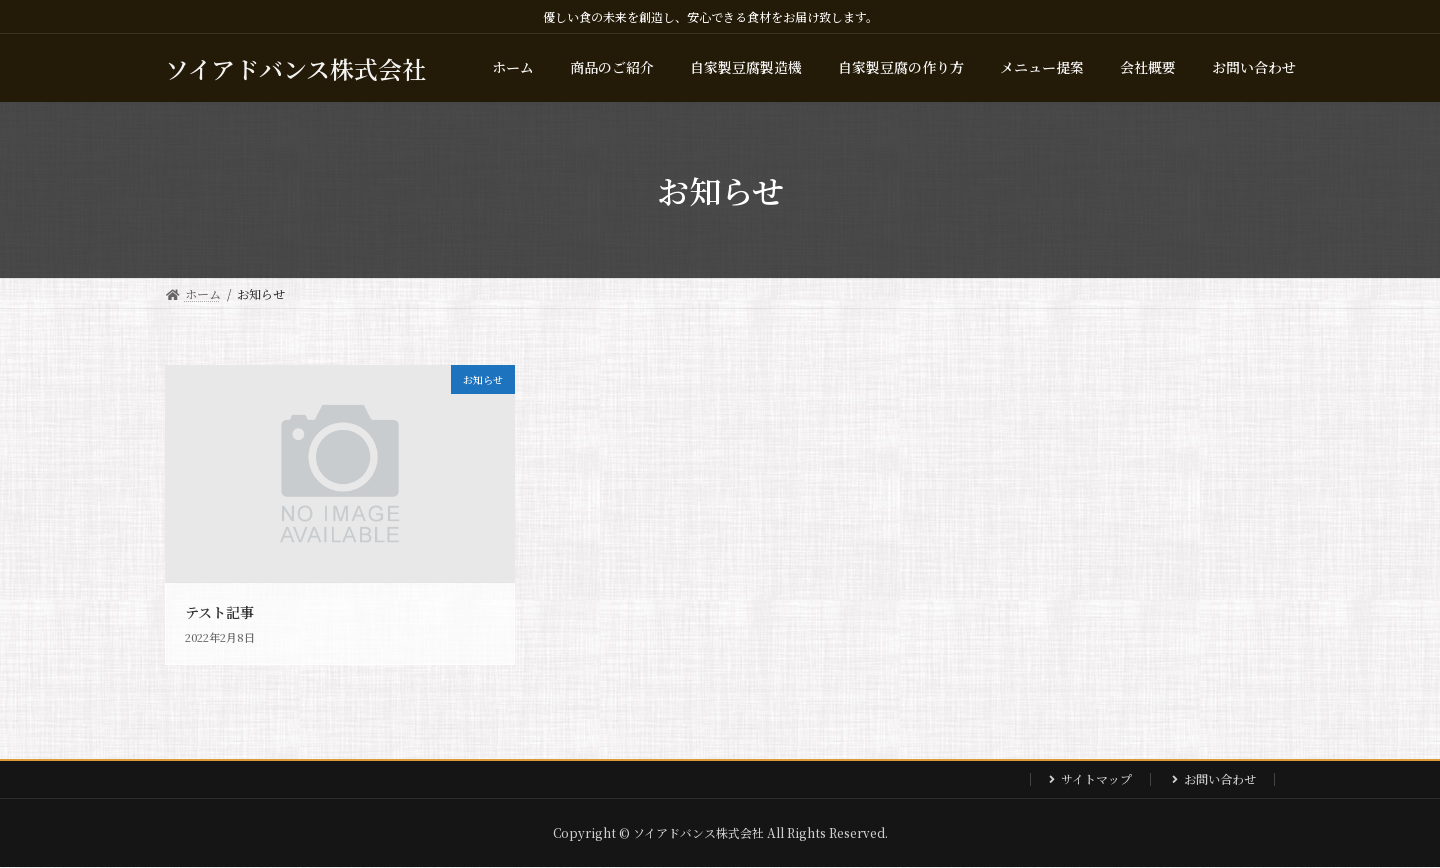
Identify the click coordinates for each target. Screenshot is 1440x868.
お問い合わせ (1220, 778)
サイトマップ (1096, 778)
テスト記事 (219, 612)
